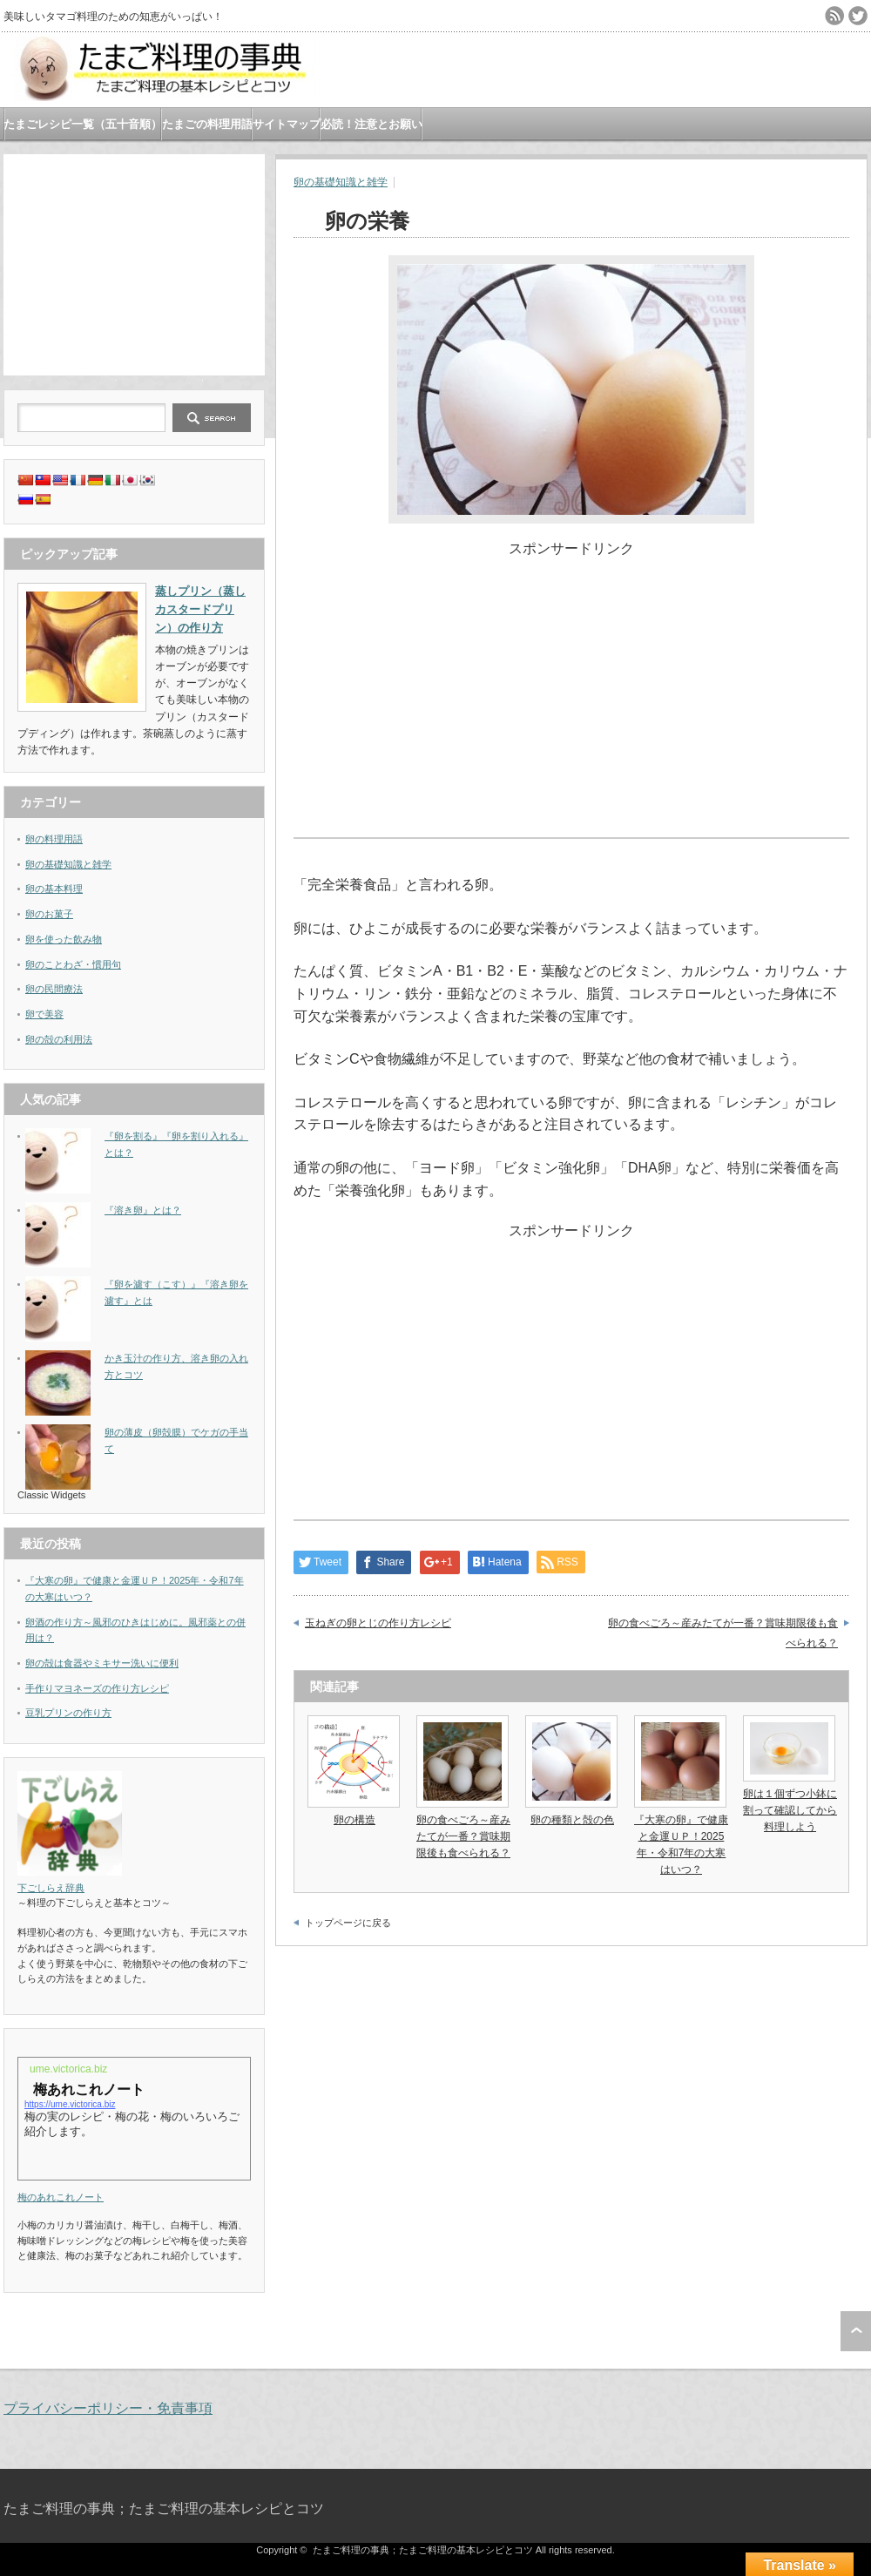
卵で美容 (44, 1014)
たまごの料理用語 (207, 124)
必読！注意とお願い (371, 124)
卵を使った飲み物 (63, 939)
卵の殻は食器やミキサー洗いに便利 (102, 1663)
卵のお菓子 (49, 914)
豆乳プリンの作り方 (68, 1712)
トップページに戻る (348, 1922)
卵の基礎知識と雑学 (341, 182)
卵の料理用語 (54, 839)
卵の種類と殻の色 (572, 1820)
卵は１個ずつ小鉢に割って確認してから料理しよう (790, 1810)
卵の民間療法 (54, 989)
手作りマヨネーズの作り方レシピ (97, 1688)
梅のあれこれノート (60, 2197)
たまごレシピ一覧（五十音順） (82, 124)
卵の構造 (354, 1820)
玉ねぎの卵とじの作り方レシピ (378, 1623)
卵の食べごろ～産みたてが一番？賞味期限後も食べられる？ (723, 1632)
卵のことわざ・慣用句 (73, 964)
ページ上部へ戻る (856, 2331)
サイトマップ (287, 124)
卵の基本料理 (54, 888)
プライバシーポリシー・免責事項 (108, 2408)
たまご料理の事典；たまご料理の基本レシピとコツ (163, 2508)
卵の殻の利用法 (58, 1039)
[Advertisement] (134, 263)
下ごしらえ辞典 (50, 1888)
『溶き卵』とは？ (143, 1210)
